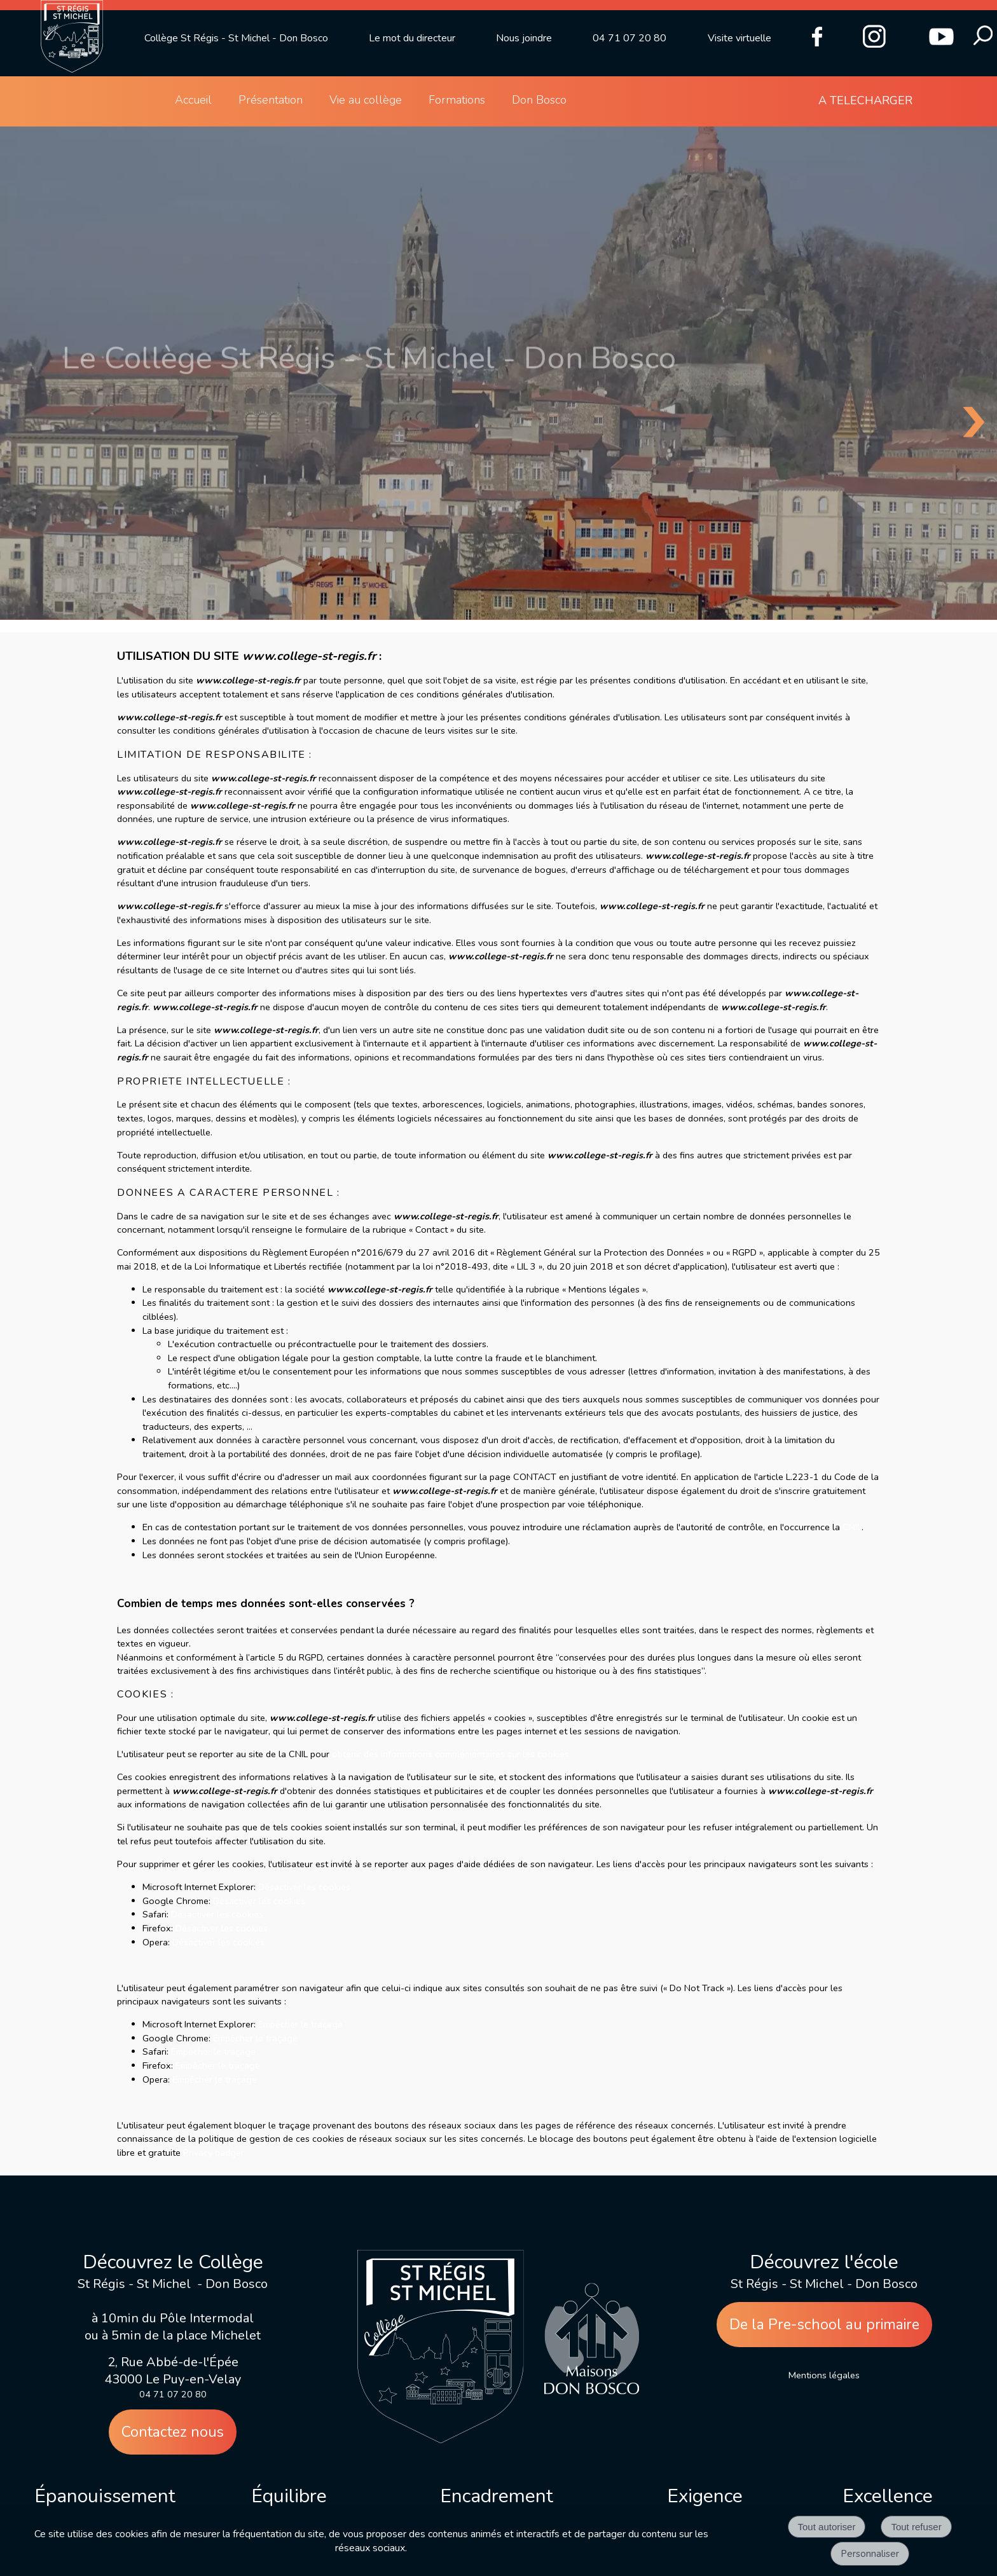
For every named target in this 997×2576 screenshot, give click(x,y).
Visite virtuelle (739, 38)
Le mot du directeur (412, 38)
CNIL (852, 1527)
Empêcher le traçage (300, 2024)
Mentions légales (824, 2375)
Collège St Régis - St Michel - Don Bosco (236, 38)
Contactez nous (172, 2432)
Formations (457, 99)
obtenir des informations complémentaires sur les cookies (450, 1754)
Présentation (270, 99)
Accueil (193, 99)
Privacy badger (213, 2152)
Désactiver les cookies (304, 1887)
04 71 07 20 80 (629, 38)
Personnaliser (870, 2553)
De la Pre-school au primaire (824, 2324)
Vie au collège (365, 99)
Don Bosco (539, 99)
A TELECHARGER (865, 100)
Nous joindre (524, 38)
